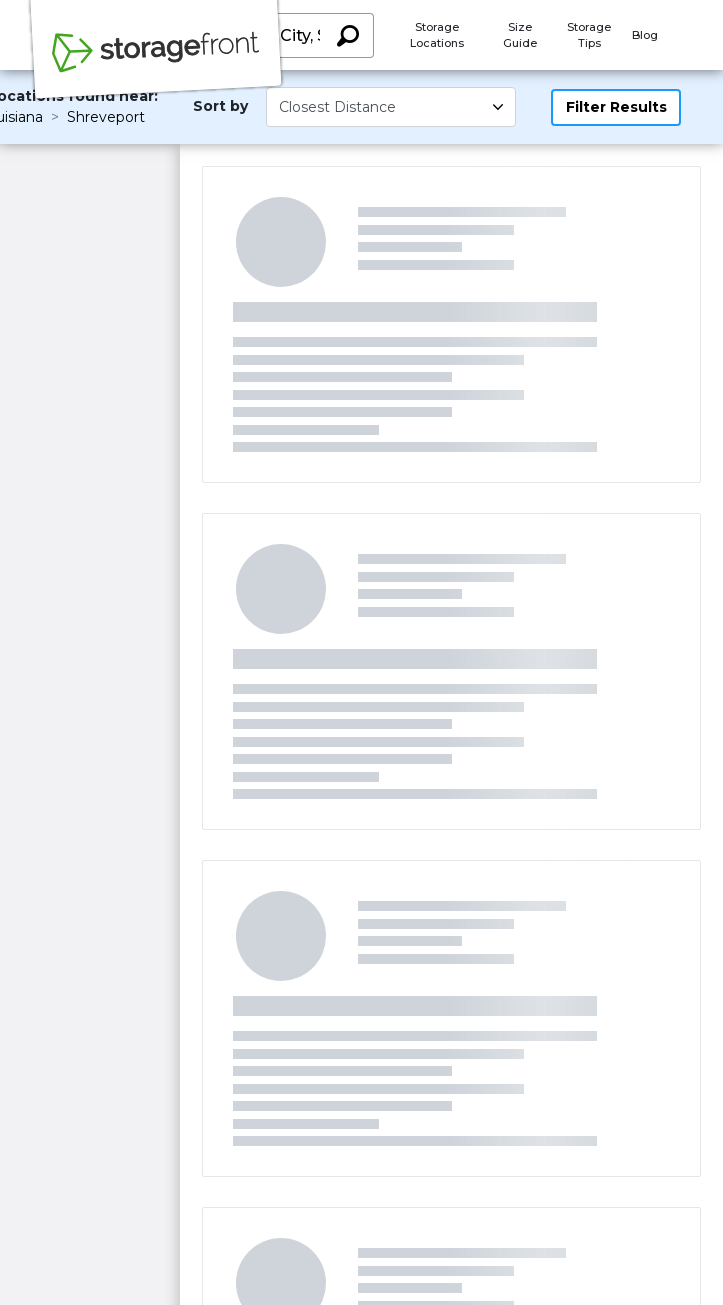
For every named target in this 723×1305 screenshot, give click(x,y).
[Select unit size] (391, 107)
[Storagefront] (156, 63)
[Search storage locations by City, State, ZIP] (347, 35)
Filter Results (616, 107)
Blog (645, 35)
